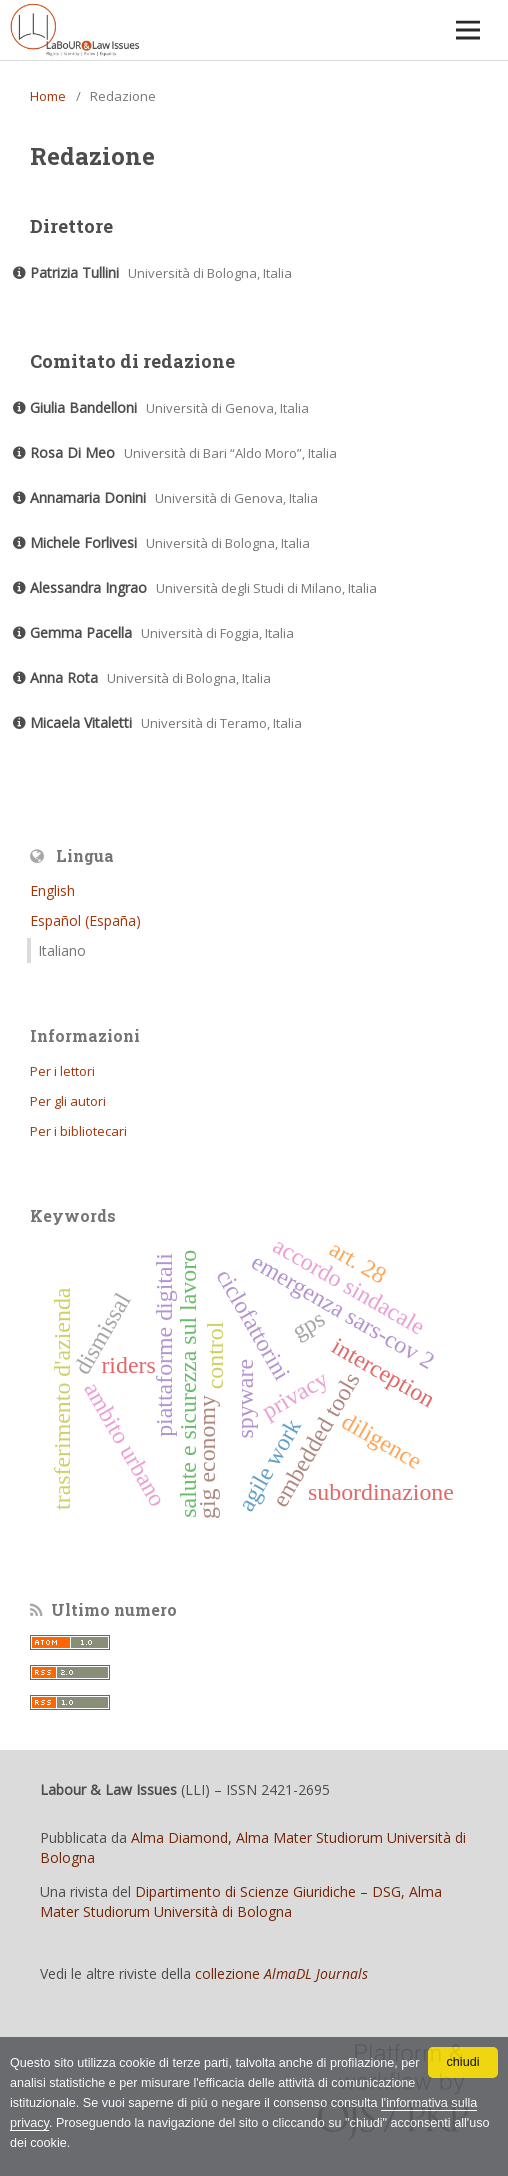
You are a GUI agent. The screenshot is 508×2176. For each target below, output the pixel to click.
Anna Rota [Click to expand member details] (64, 677)
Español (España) (85, 920)
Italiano (62, 950)
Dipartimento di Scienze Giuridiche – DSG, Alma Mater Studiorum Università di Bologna (241, 1901)
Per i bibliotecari (78, 1131)
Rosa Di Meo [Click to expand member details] (72, 452)
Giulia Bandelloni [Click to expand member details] (83, 407)
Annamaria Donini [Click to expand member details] (88, 497)
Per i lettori (62, 1071)
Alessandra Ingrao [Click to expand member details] (88, 587)
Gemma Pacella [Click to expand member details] (81, 632)
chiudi (463, 2062)
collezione (281, 1973)
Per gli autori (68, 1101)
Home (48, 96)
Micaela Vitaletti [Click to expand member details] (81, 722)
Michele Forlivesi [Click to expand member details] (83, 542)
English (52, 890)
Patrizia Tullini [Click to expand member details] (74, 272)
